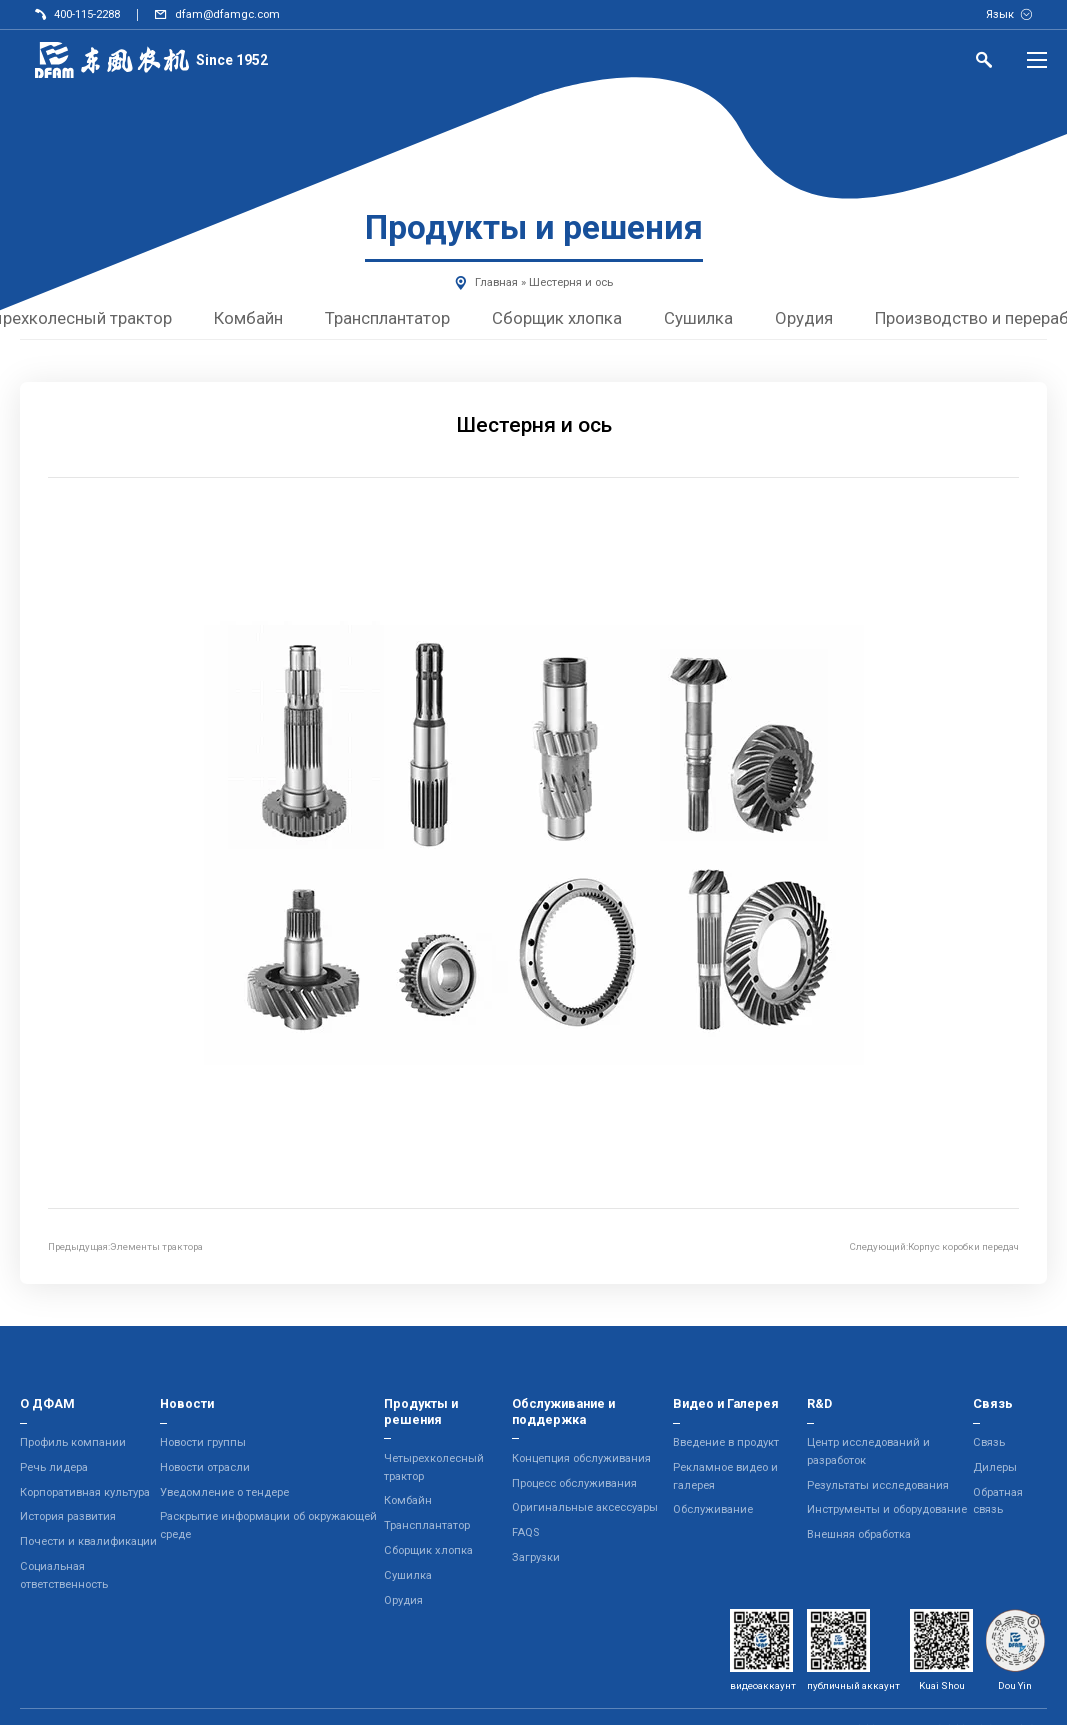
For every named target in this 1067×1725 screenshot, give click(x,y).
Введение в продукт (726, 1442)
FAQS (525, 1532)
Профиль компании (73, 1442)
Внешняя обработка (859, 1534)
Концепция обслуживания (581, 1458)
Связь (989, 1442)
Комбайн (249, 318)
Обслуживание (713, 1509)
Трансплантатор (388, 318)
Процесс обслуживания (574, 1483)
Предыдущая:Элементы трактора (125, 1246)
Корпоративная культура (85, 1492)
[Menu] (1037, 60)
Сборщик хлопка (558, 318)
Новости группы (203, 1442)
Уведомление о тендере (224, 1492)
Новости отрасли (205, 1467)
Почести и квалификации (88, 1541)
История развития (68, 1516)
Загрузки (536, 1557)
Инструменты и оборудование (887, 1509)
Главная (496, 282)
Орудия (805, 318)
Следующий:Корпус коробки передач (934, 1246)
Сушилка (699, 318)
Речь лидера (54, 1467)
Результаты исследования (878, 1485)
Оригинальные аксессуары (585, 1507)
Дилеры (995, 1467)
